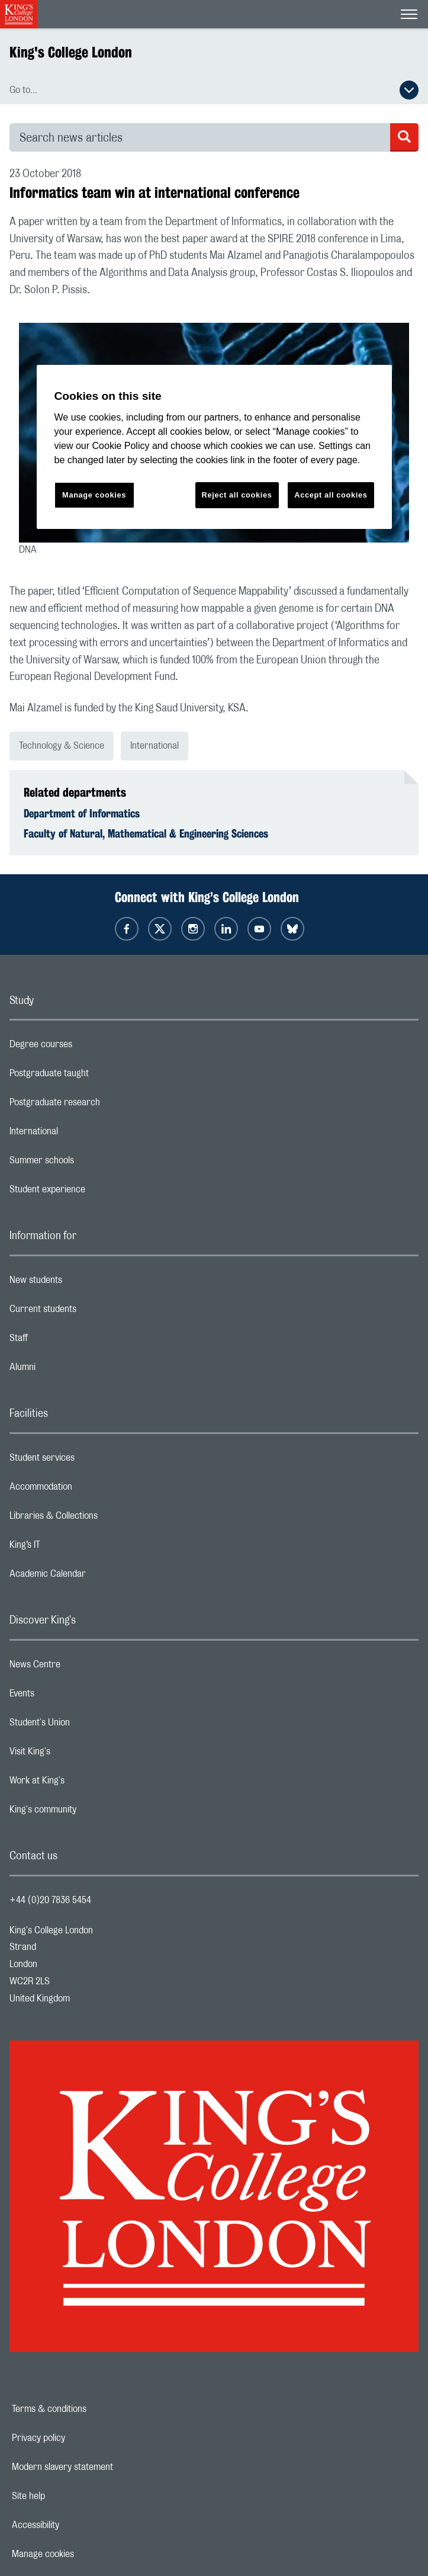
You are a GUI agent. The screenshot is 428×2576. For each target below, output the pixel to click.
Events (68, 1696)
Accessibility (76, 2525)
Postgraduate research (101, 1105)
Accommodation (87, 1489)
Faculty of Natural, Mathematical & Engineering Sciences (146, 833)
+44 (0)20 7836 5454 (50, 1900)
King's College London (70, 52)
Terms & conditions (90, 2409)
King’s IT (71, 1547)
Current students (89, 1312)
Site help (69, 2496)
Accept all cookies (330, 494)
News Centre (82, 1667)
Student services (89, 1460)
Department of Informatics (82, 813)
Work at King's (84, 1783)
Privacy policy (79, 2438)
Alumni (69, 1370)
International (154, 745)
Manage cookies (84, 2554)
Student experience (94, 1192)
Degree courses (87, 1047)
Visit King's (76, 1754)
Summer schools (88, 1163)
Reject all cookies (237, 494)
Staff (65, 1341)
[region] (214, 447)
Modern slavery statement (103, 2467)
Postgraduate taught (96, 1076)
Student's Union (86, 1725)
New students (82, 1283)
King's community (89, 1812)
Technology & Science (61, 745)
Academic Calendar (94, 1576)
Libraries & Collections (100, 1518)
